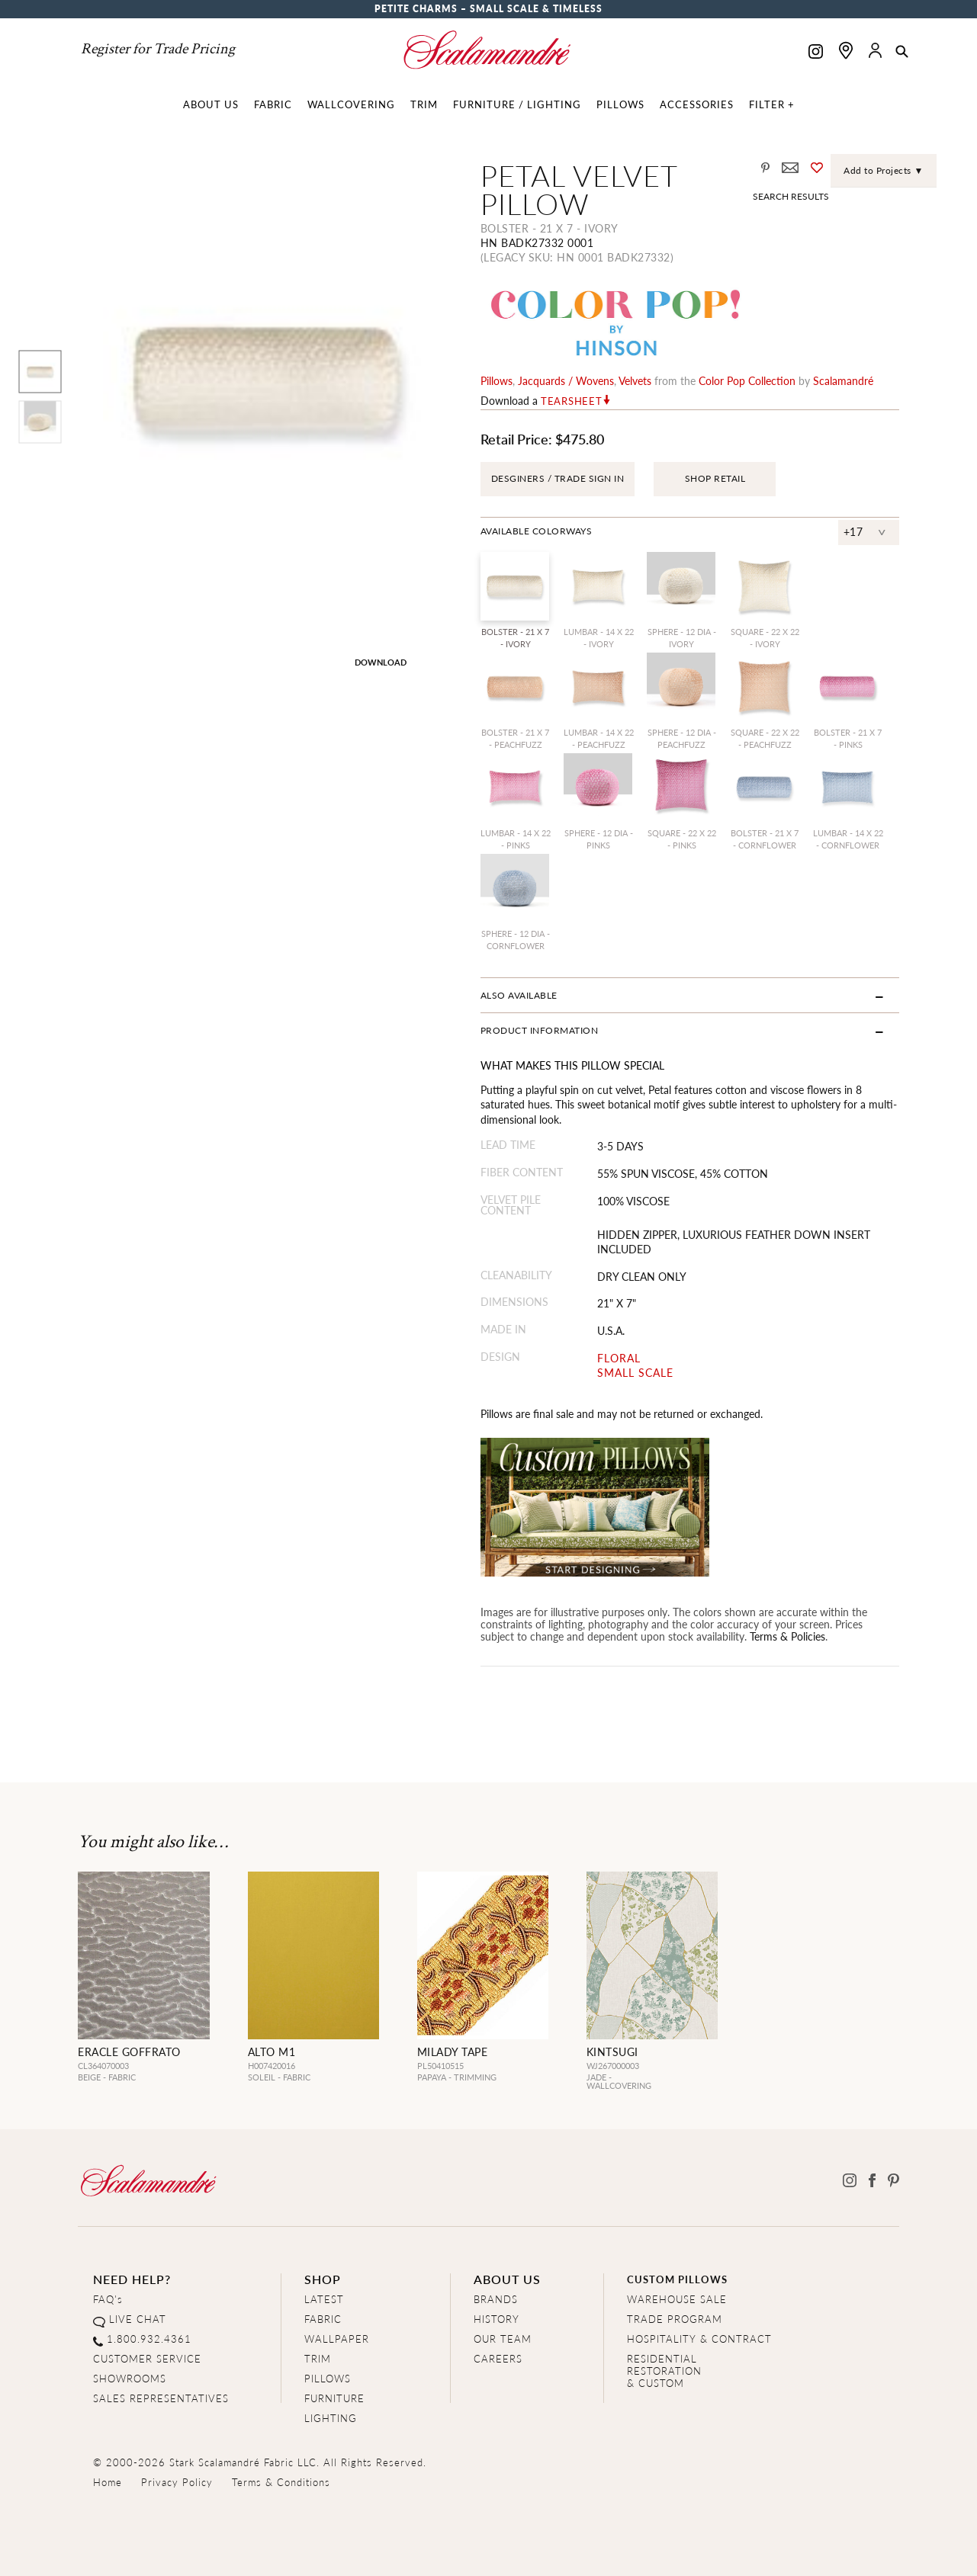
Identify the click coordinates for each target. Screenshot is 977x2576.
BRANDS (496, 2299)
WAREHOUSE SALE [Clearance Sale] (677, 2299)
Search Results (791, 195)
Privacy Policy (177, 2482)
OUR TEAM (503, 2338)
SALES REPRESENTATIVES (161, 2398)
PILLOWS (327, 2378)
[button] (901, 52)
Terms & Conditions (281, 2482)
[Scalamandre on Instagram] (815, 53)
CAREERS (498, 2358)
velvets (635, 380)
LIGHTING (330, 2418)
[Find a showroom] (846, 50)
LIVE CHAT (137, 2318)
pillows (496, 380)
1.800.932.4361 (149, 2338)
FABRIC (323, 2318)
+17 (853, 531)
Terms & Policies (787, 1636)
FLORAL (619, 1358)
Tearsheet (572, 401)
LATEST (324, 2299)
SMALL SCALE (635, 1372)
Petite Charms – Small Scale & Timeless (488, 8)
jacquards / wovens (566, 380)
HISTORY (496, 2318)
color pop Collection (747, 380)
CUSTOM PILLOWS (677, 2279)
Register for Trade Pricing (158, 49)
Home (107, 2482)
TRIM (317, 2358)
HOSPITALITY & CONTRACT (699, 2338)
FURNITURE (334, 2398)
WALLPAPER (336, 2338)
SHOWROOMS (129, 2378)
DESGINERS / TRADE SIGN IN (558, 478)
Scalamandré (843, 380)
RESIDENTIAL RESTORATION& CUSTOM (664, 2370)
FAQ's (108, 2299)
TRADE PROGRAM (674, 2318)
